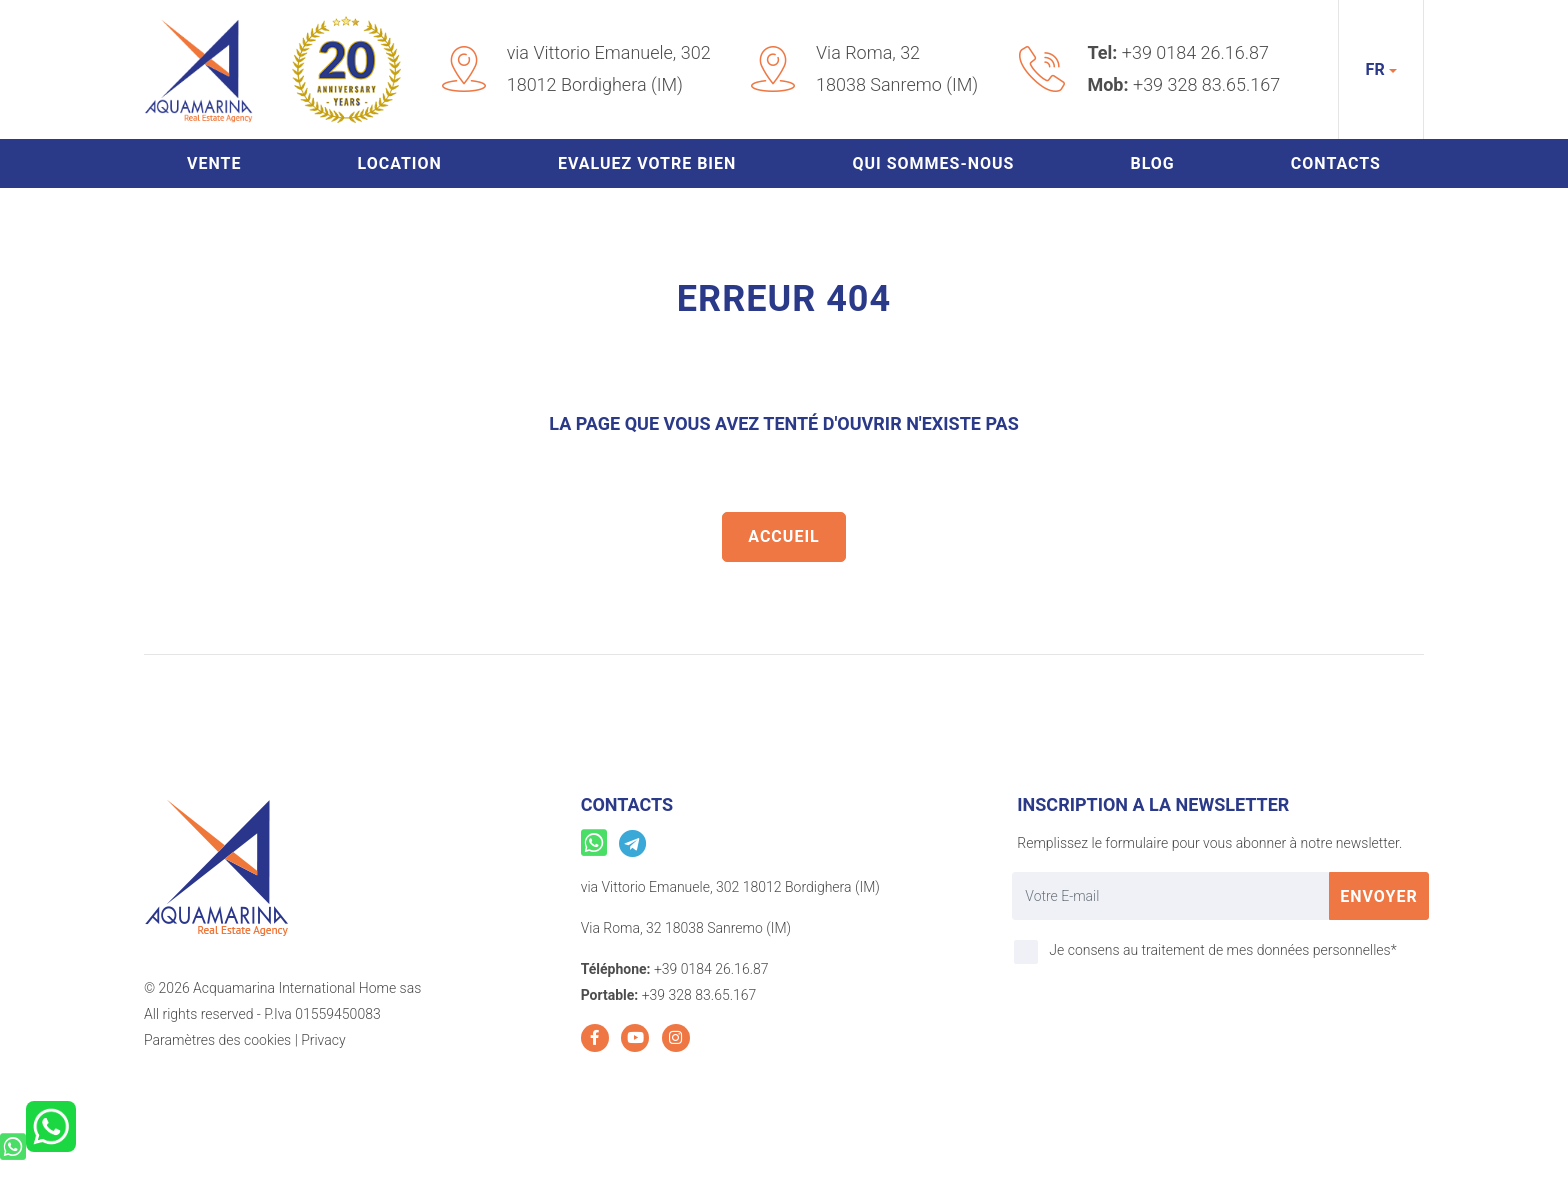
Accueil (783, 536)
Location (400, 163)
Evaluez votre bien (647, 163)
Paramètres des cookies (217, 1040)
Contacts (1336, 163)
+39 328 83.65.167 (1206, 84)
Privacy (323, 1040)
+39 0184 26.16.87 (1195, 52)
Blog (1152, 163)
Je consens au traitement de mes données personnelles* (1222, 950)
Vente (214, 163)
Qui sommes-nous (933, 163)
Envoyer (1379, 896)
